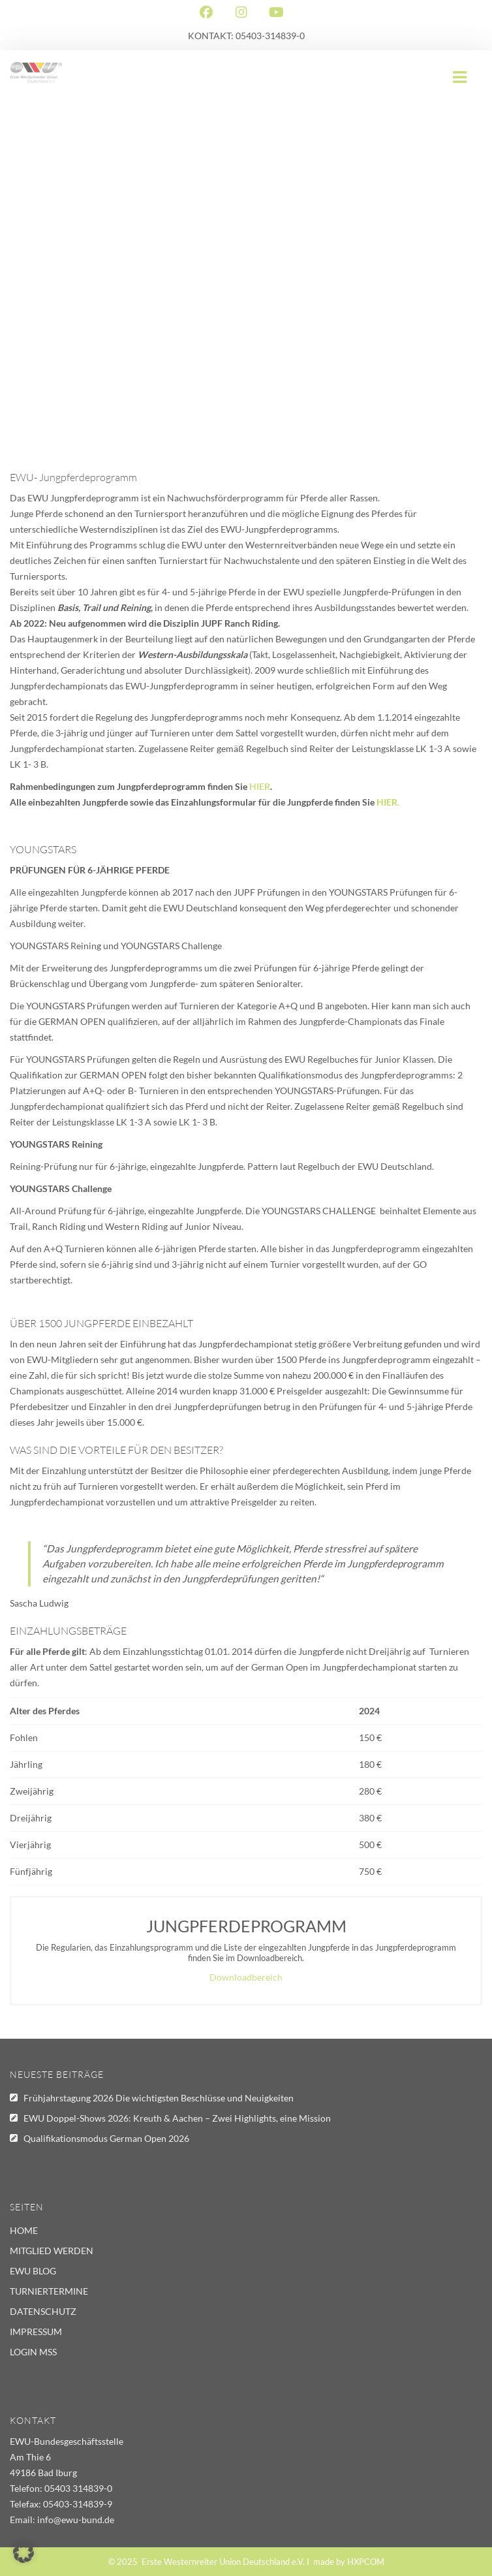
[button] (23, 2552)
